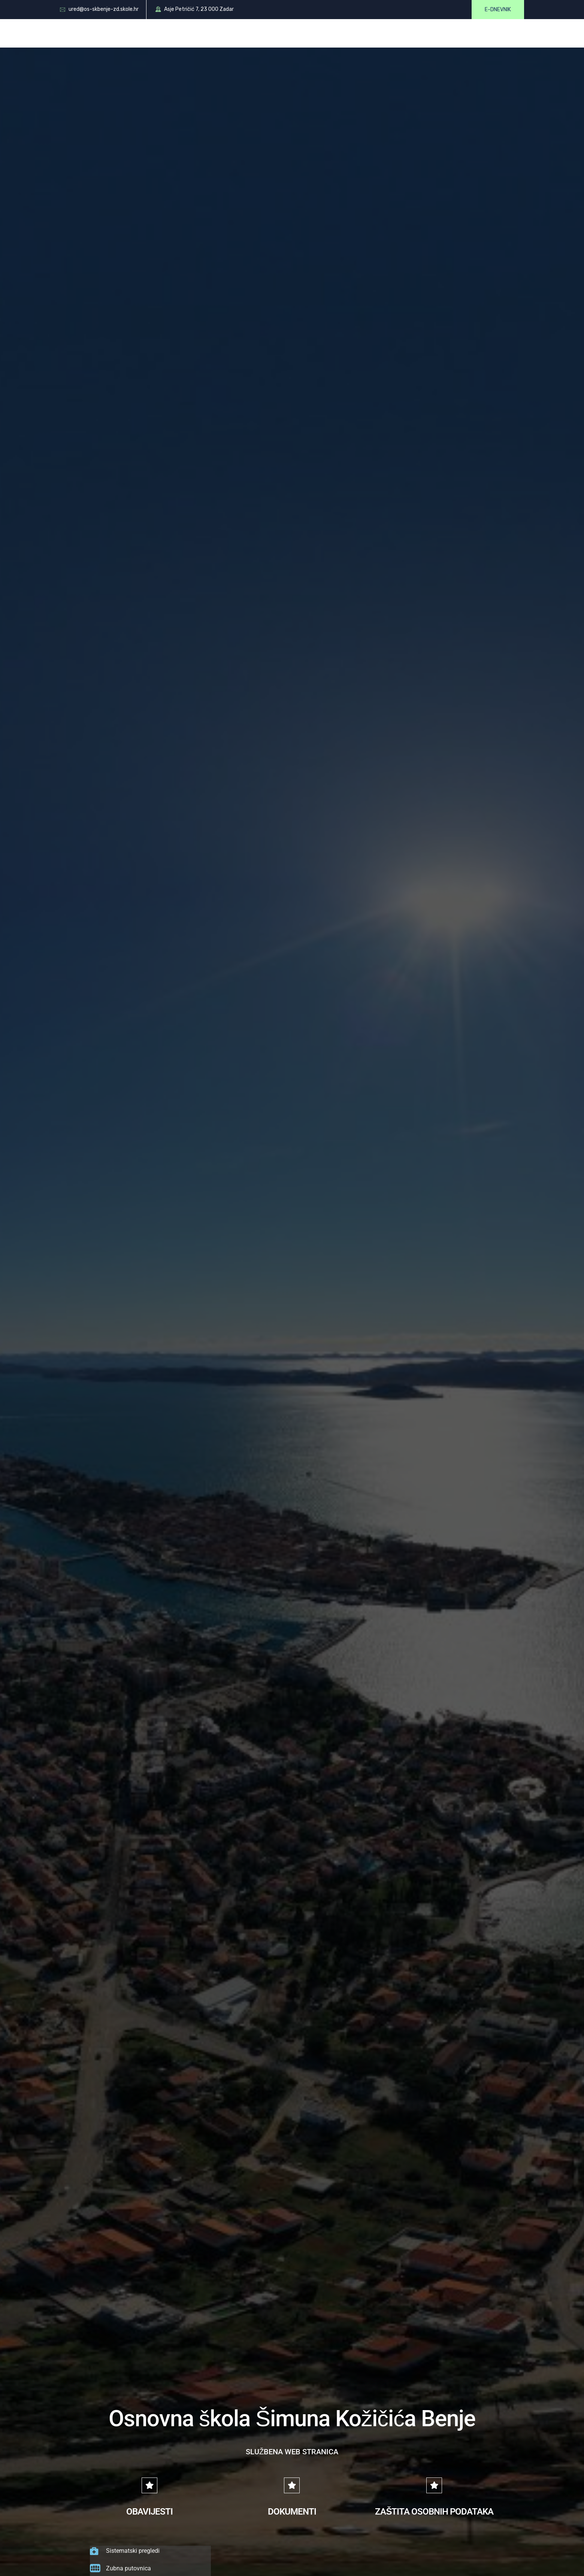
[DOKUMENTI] (292, 2485)
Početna (127, 33)
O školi (164, 33)
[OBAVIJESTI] (149, 2485)
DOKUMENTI (292, 2511)
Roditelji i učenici (219, 33)
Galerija (386, 33)
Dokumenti (279, 33)
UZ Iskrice (466, 33)
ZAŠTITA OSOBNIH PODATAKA (434, 2511)
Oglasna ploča (335, 33)
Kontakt (425, 33)
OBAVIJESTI (149, 2511)
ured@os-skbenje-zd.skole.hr (104, 9)
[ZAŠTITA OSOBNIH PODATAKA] (434, 2485)
